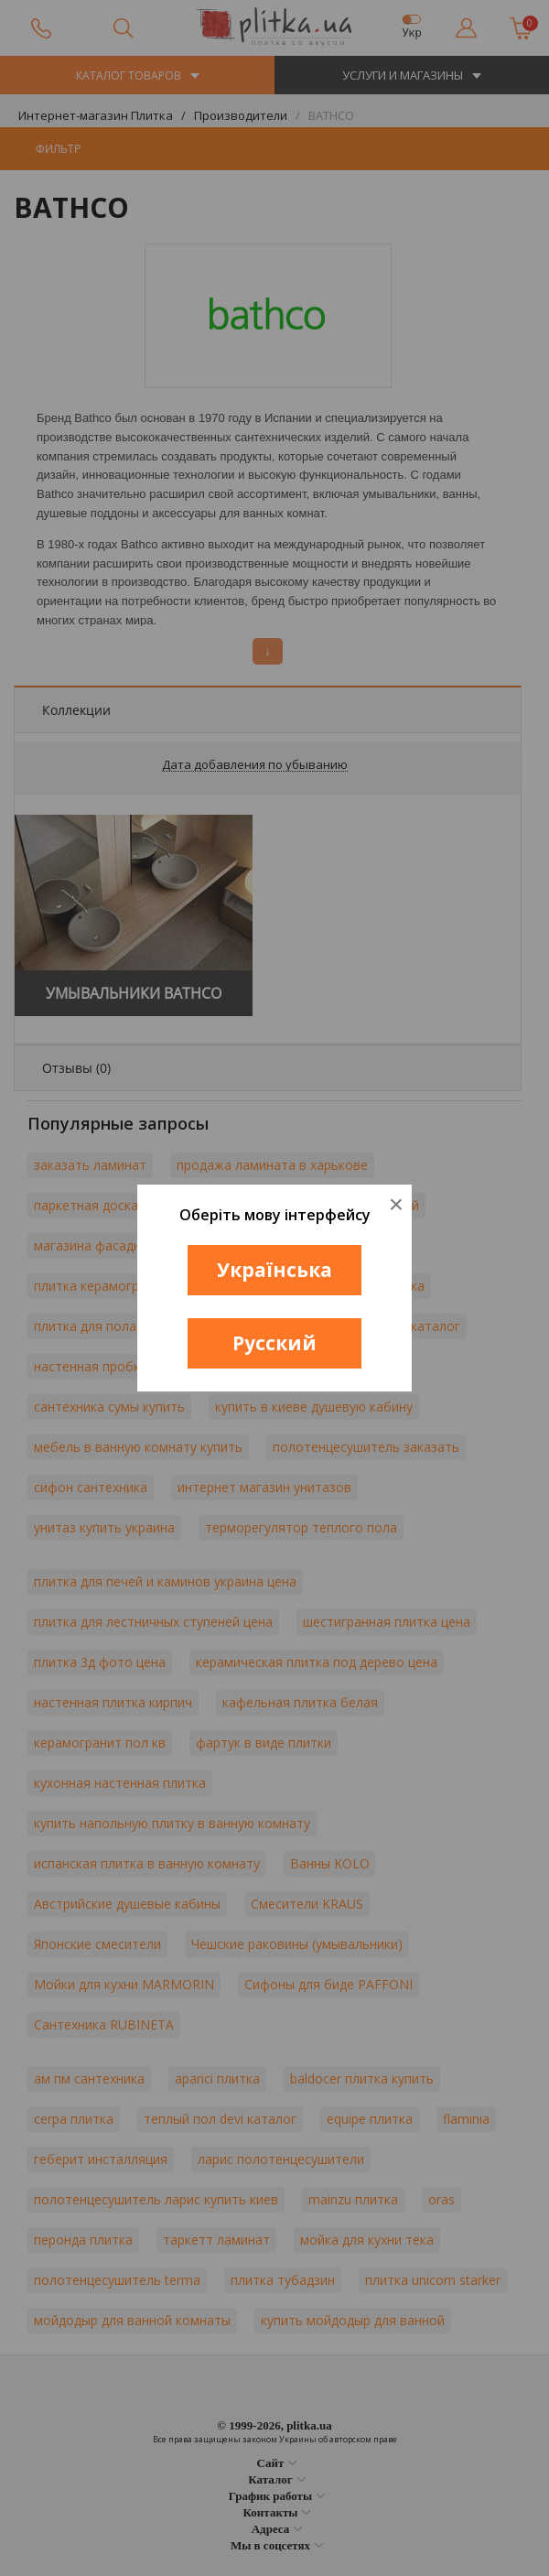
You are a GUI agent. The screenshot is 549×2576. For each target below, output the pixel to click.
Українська (274, 1270)
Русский (274, 1343)
